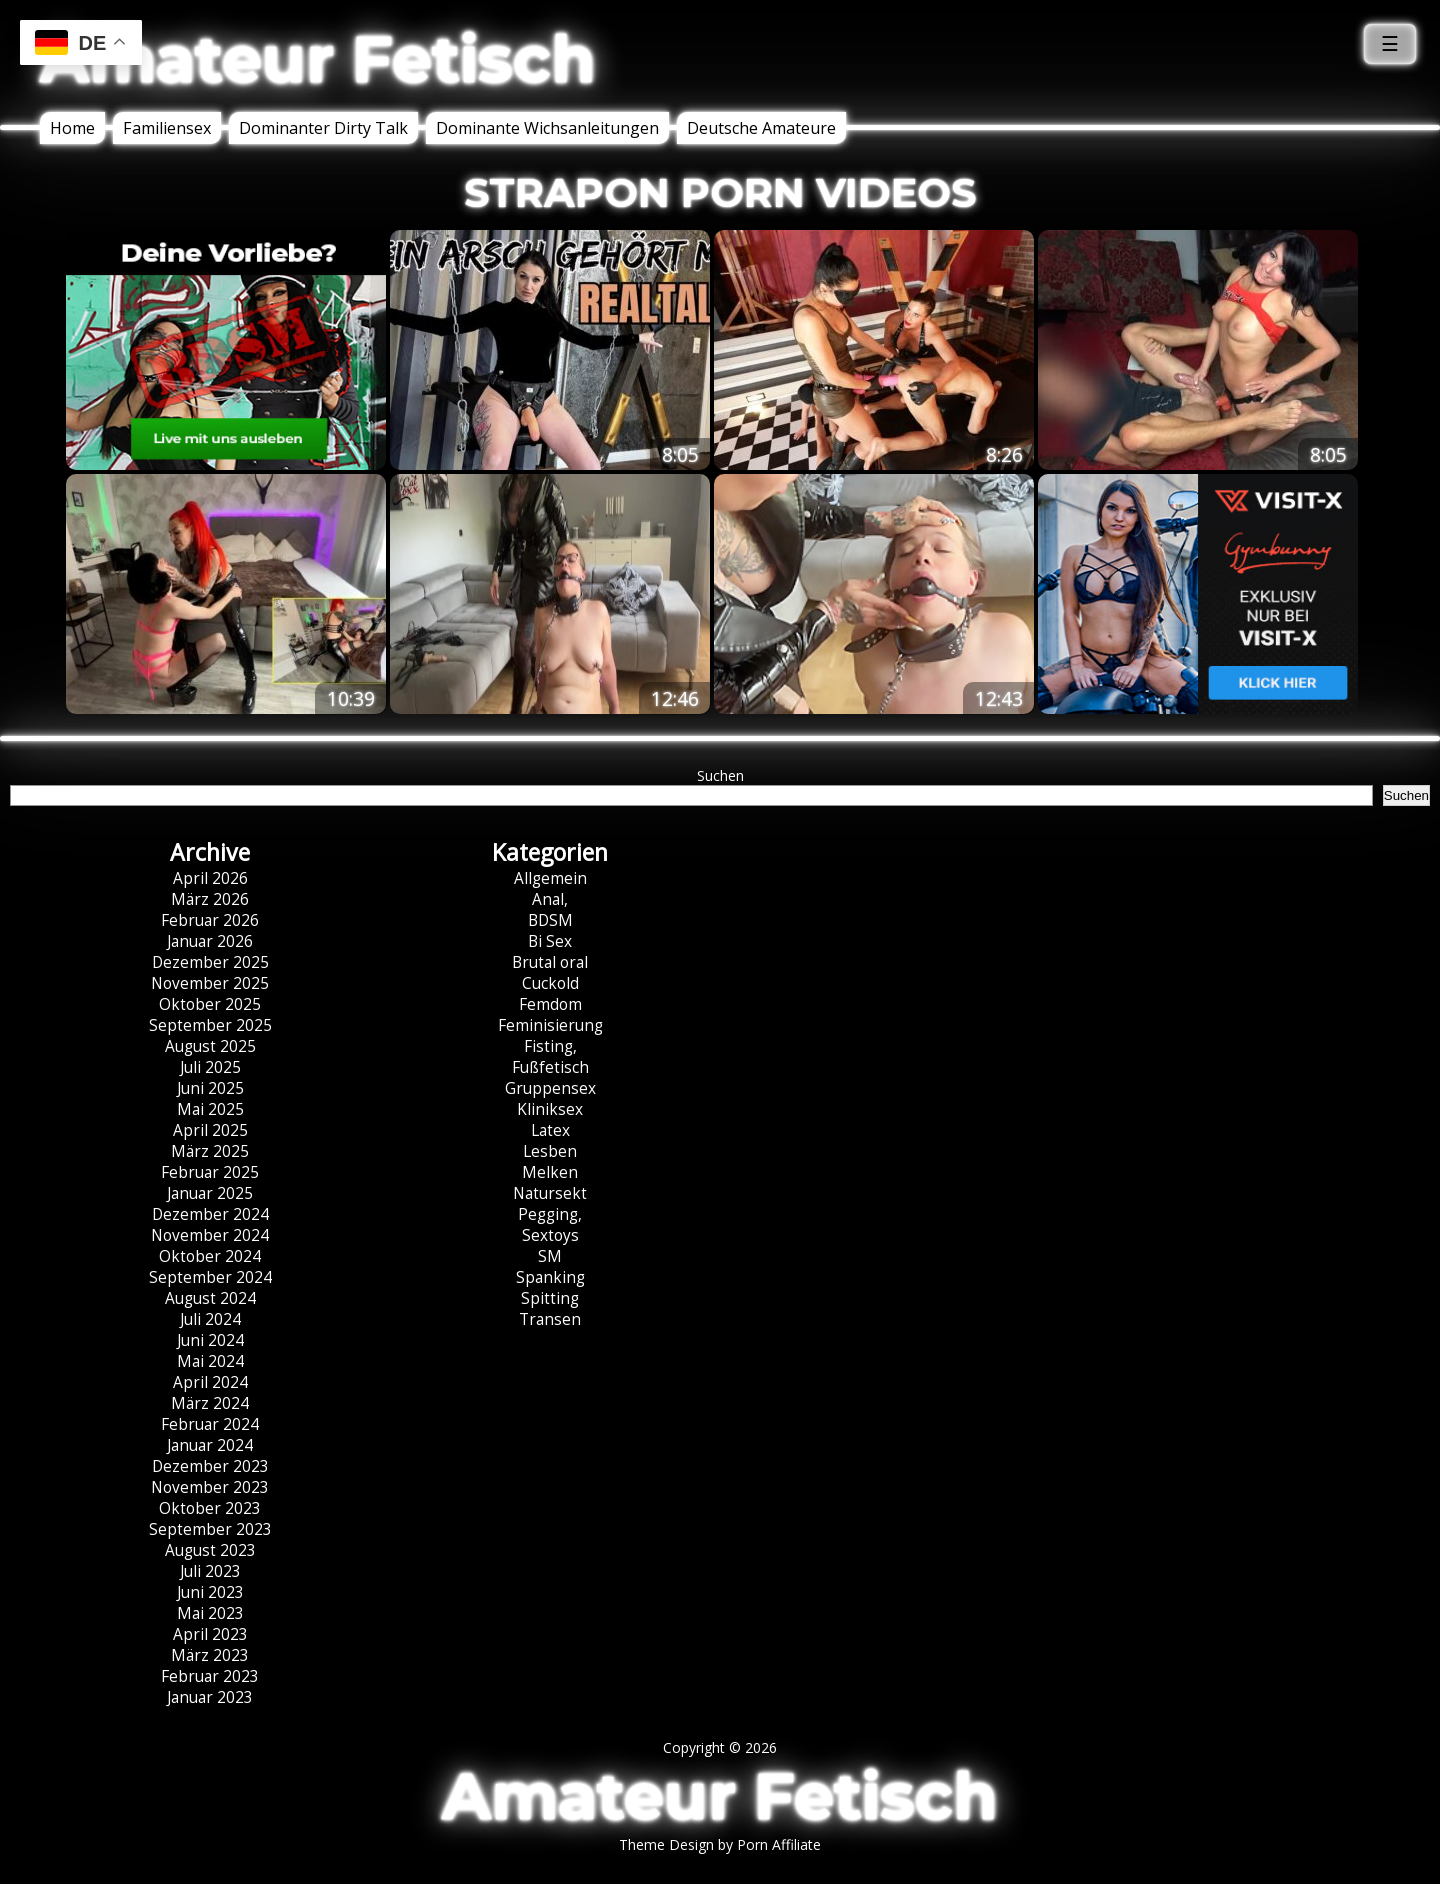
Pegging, (550, 1214)
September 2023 (210, 1529)
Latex (550, 1130)
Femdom (550, 1004)
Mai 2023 (210, 1613)
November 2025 (210, 983)
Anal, (550, 899)
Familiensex (167, 128)
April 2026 (210, 878)
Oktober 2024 (210, 1256)
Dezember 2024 (210, 1214)
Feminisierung (550, 1025)
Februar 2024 (210, 1424)
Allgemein (550, 878)
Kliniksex (550, 1109)
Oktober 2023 (210, 1508)
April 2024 (210, 1382)
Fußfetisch (550, 1067)
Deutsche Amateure (761, 128)
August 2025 (210, 1046)
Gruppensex (550, 1088)
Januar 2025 (210, 1193)
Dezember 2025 (210, 962)
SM (550, 1256)
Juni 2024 (210, 1340)
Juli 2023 (210, 1571)
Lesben (550, 1151)
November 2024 (210, 1235)
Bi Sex (550, 941)
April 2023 (210, 1634)
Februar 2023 (210, 1676)
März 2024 (210, 1403)
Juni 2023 (210, 1592)
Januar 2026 (210, 941)
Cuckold (550, 983)
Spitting (550, 1298)
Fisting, (550, 1046)
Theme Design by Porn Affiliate (720, 1844)
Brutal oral (550, 962)
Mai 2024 (210, 1361)
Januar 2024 (210, 1445)
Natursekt (550, 1193)
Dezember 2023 (210, 1466)
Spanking (550, 1277)
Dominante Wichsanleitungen (547, 128)
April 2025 (210, 1130)
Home (72, 128)
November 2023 (210, 1487)
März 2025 (210, 1151)
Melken (550, 1172)
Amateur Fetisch (318, 59)
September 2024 (210, 1277)
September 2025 (210, 1025)
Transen (550, 1319)
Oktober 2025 (210, 1004)
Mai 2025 (210, 1109)
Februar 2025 (210, 1172)
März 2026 (210, 899)
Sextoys (550, 1235)
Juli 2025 (210, 1067)
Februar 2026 (210, 920)
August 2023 (210, 1550)
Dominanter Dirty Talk (323, 128)
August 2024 (210, 1298)
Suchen (720, 775)
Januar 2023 (210, 1697)
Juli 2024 (210, 1319)
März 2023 (210, 1655)
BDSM (550, 920)
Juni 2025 (210, 1088)
